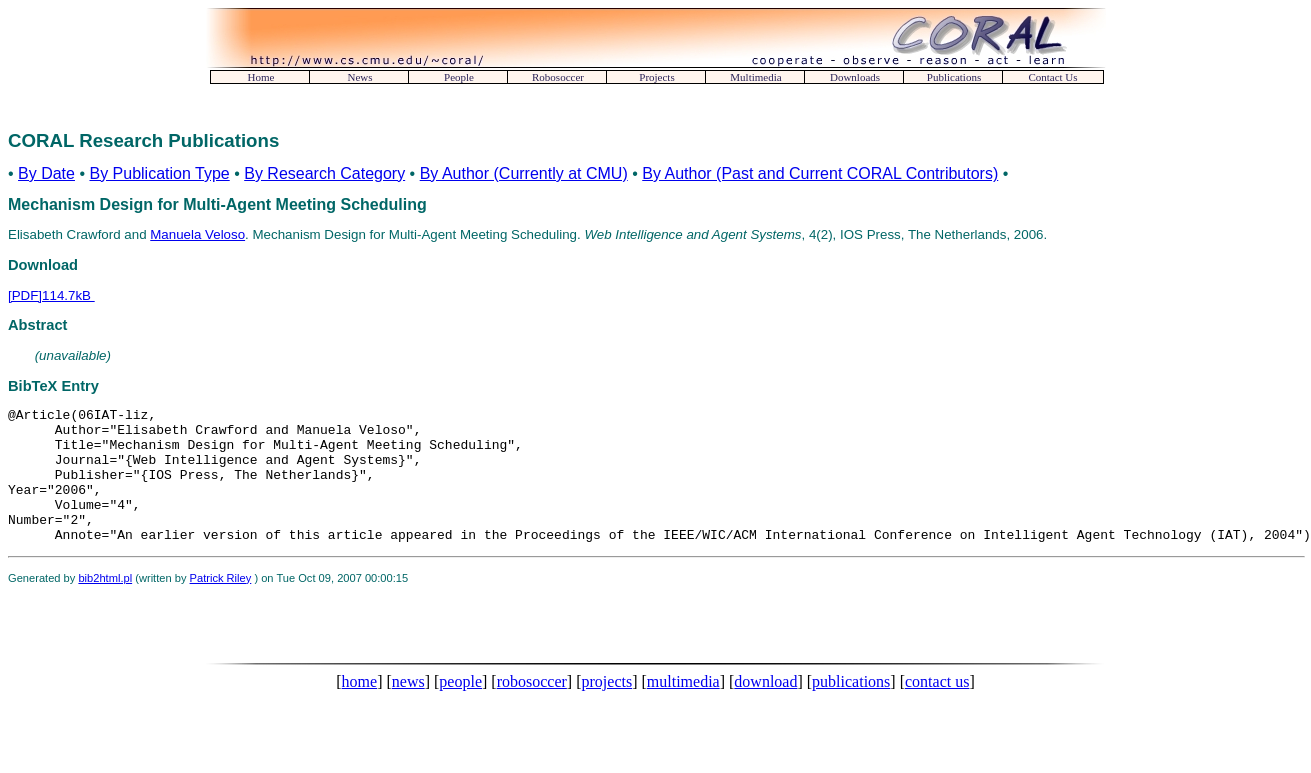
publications (851, 708)
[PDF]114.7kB (51, 295)
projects (607, 708)
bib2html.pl (105, 605)
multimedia (683, 708)
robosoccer (532, 708)
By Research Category (324, 173)
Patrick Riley (221, 605)
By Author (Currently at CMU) (524, 173)
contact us (937, 708)
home (360, 708)
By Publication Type (159, 173)
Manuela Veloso (197, 234)
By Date (46, 173)
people (460, 708)
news (408, 708)
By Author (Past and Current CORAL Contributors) (820, 173)
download (765, 708)
